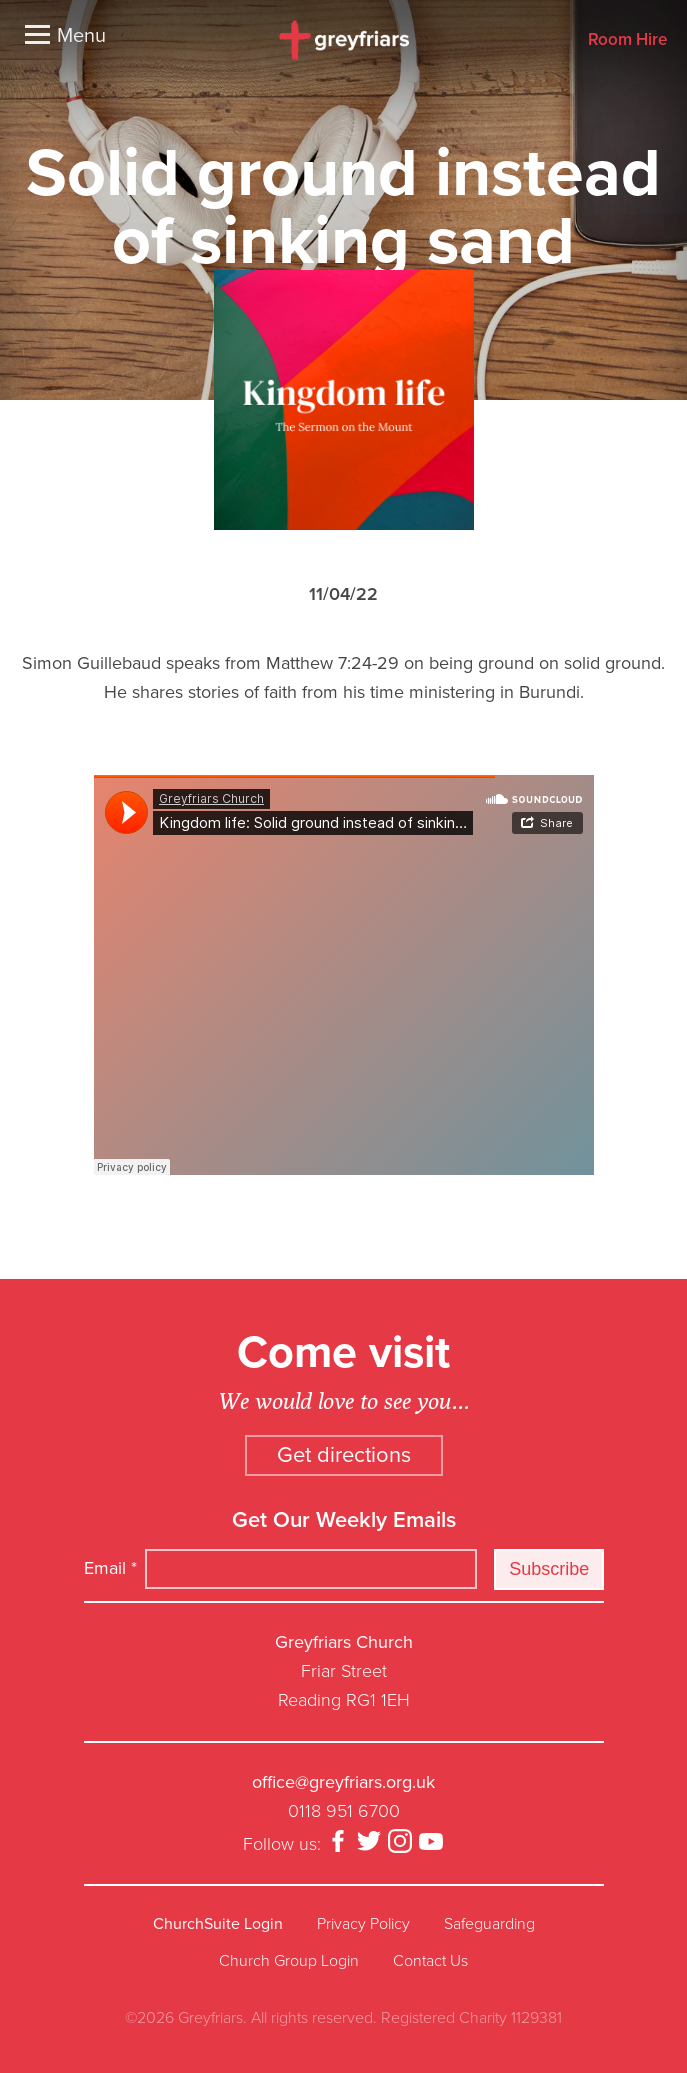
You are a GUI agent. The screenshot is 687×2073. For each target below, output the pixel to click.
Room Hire (627, 40)
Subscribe (549, 1569)
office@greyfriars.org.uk (343, 1782)
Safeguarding (489, 1924)
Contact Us (430, 1961)
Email (110, 1568)
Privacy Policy (363, 1924)
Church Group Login (289, 1961)
